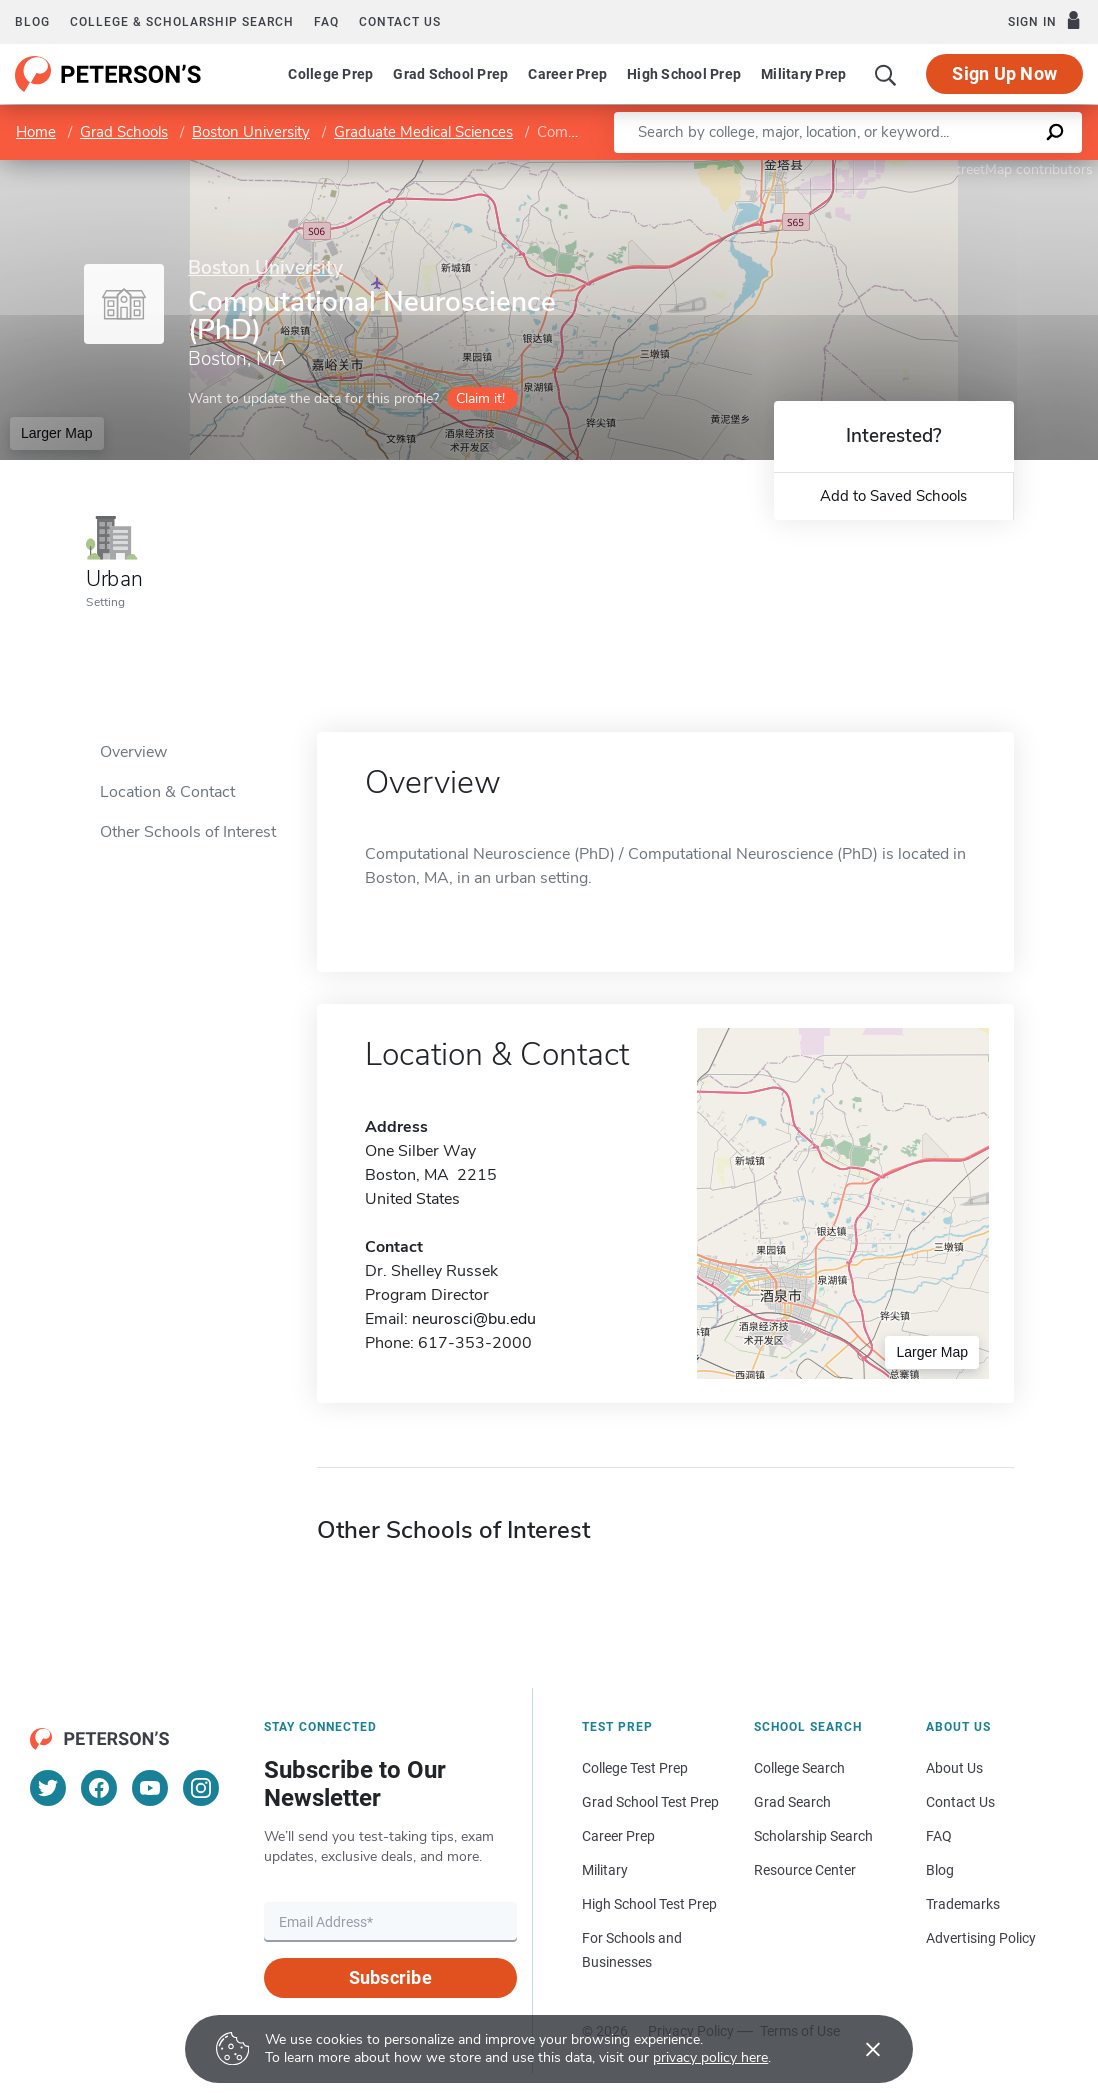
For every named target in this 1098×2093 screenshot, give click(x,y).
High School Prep (684, 74)
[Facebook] (99, 1788)
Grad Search (792, 1802)
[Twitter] (48, 1788)
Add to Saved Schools (893, 496)
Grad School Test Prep (650, 1802)
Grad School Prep (450, 74)
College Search (799, 1768)
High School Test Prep (649, 1904)
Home (36, 132)
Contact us (400, 22)
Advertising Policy (981, 1938)
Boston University (251, 132)
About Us (954, 1768)
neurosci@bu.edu (474, 1319)
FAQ (326, 22)
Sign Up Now (1004, 73)
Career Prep (567, 74)
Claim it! (480, 398)
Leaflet (856, 169)
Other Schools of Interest (188, 832)
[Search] (886, 74)
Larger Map (57, 433)
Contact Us (960, 1802)
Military (605, 1870)
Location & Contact (167, 792)
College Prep (330, 74)
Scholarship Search (813, 1836)
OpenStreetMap (962, 169)
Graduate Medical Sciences (423, 132)
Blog (32, 22)
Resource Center (805, 1870)
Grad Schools (124, 132)
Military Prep (803, 74)
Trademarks (963, 1904)
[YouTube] (150, 1788)
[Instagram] (201, 1788)
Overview (133, 752)
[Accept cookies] (859, 2049)
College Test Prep (635, 1768)
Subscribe (390, 1977)
